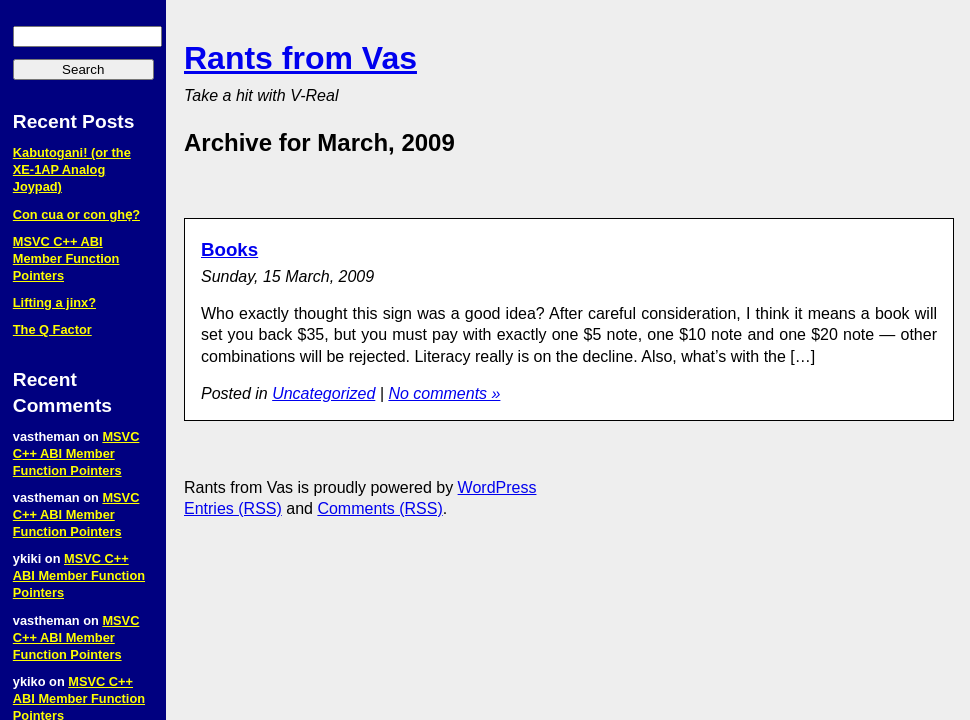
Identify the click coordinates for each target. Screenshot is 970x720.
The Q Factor (52, 329)
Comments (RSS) (379, 508)
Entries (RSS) (233, 508)
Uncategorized (323, 393)
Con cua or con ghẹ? (76, 214)
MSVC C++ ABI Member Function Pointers (66, 258)
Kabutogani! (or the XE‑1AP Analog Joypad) (72, 169)
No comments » (444, 393)
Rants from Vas (300, 58)
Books (229, 249)
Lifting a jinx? (54, 302)
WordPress (497, 487)
